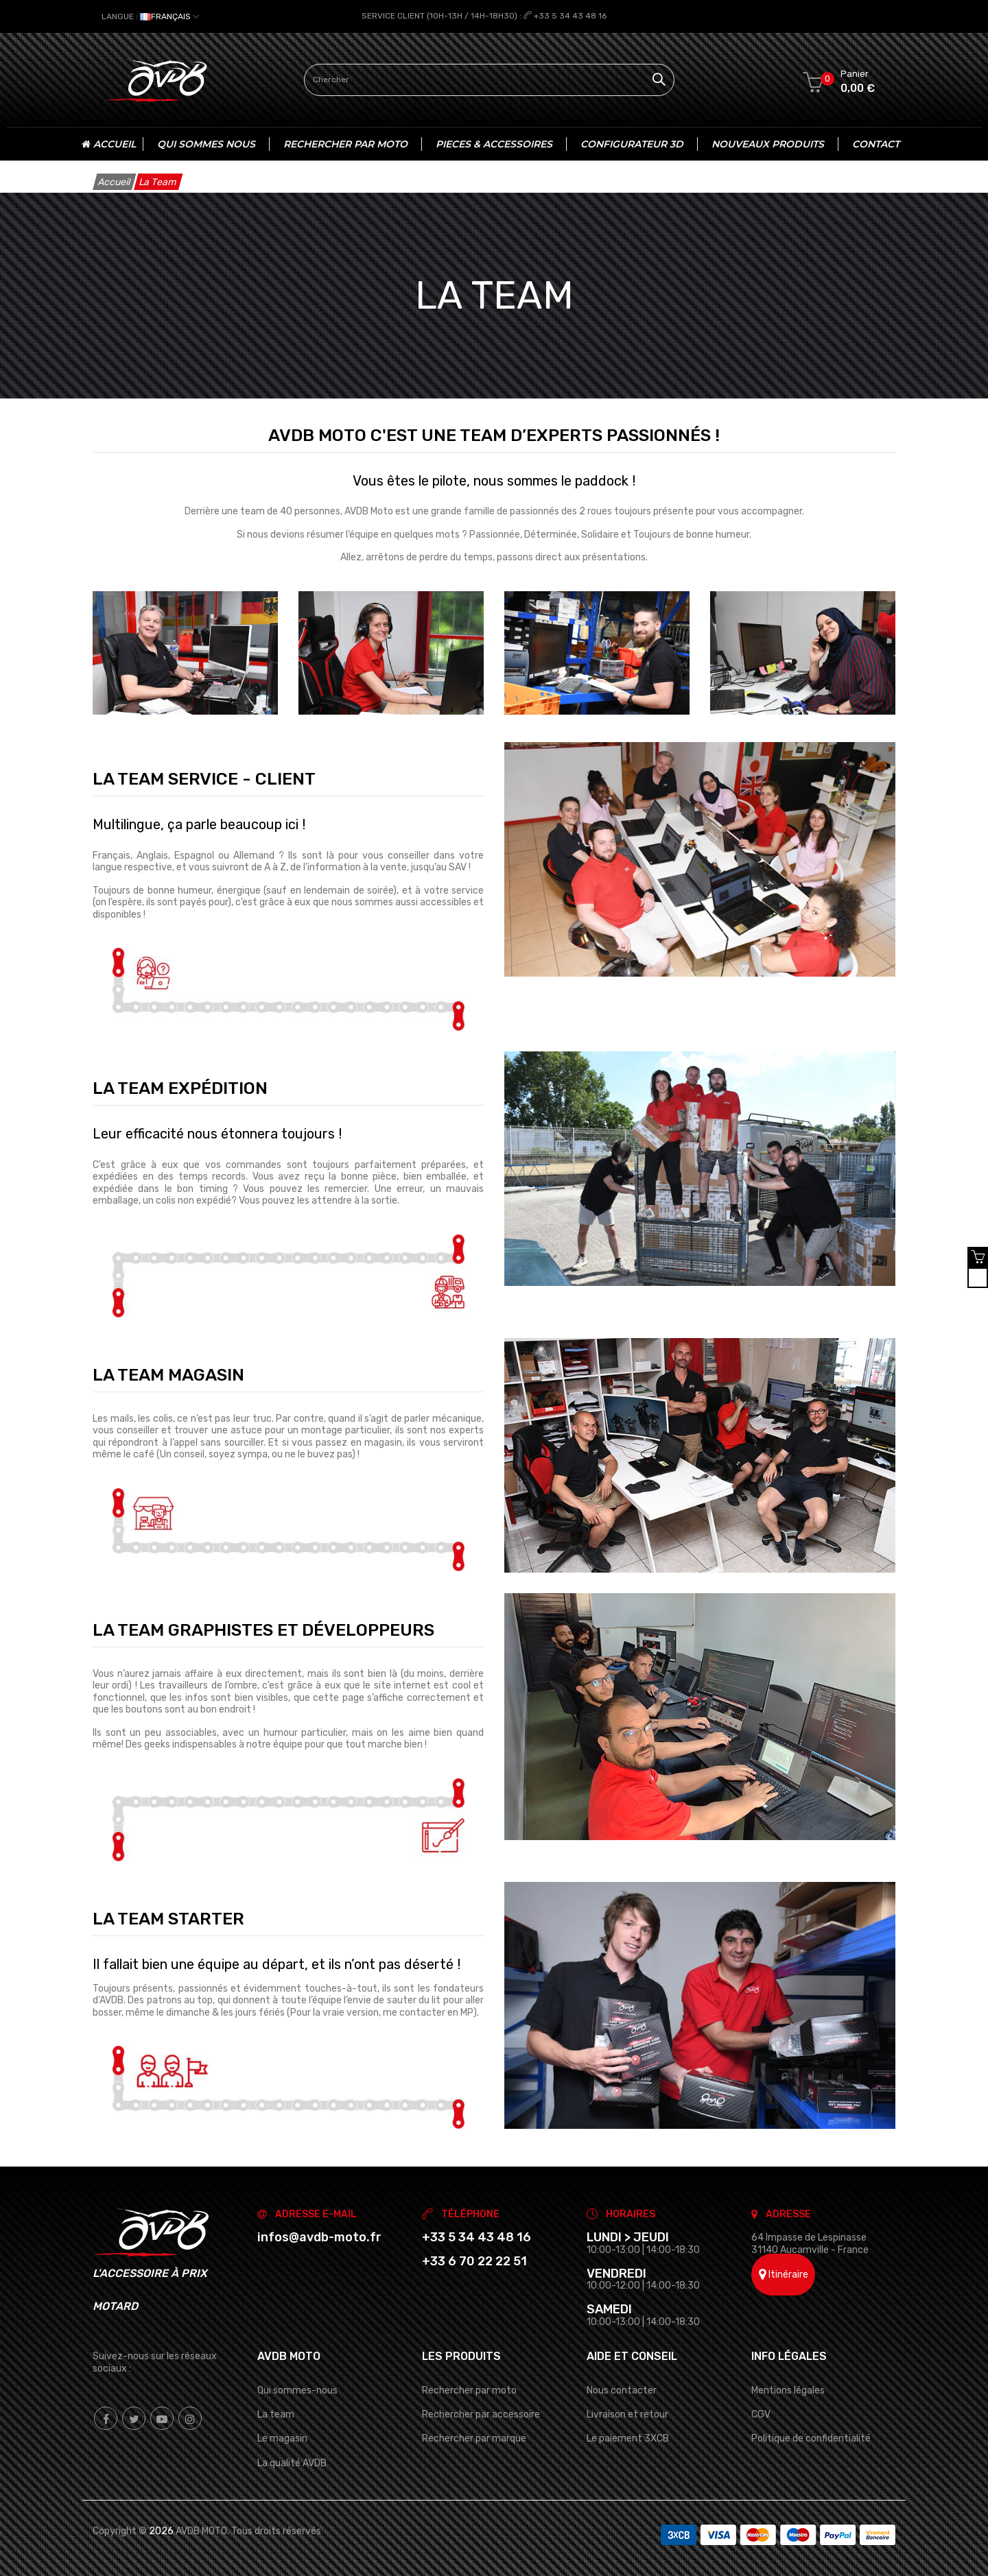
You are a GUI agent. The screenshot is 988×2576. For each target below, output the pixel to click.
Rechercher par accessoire (481, 2414)
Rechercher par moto (469, 2390)
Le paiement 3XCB (628, 2438)
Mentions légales (788, 2390)
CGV (761, 2414)
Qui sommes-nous (297, 2390)
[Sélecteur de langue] (150, 16)
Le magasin (282, 2438)
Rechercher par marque (474, 2438)
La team (275, 2414)
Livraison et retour (627, 2414)
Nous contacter (622, 2390)
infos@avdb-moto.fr (319, 2237)
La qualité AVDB (292, 2462)
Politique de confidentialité (811, 2438)
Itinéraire (783, 2274)
